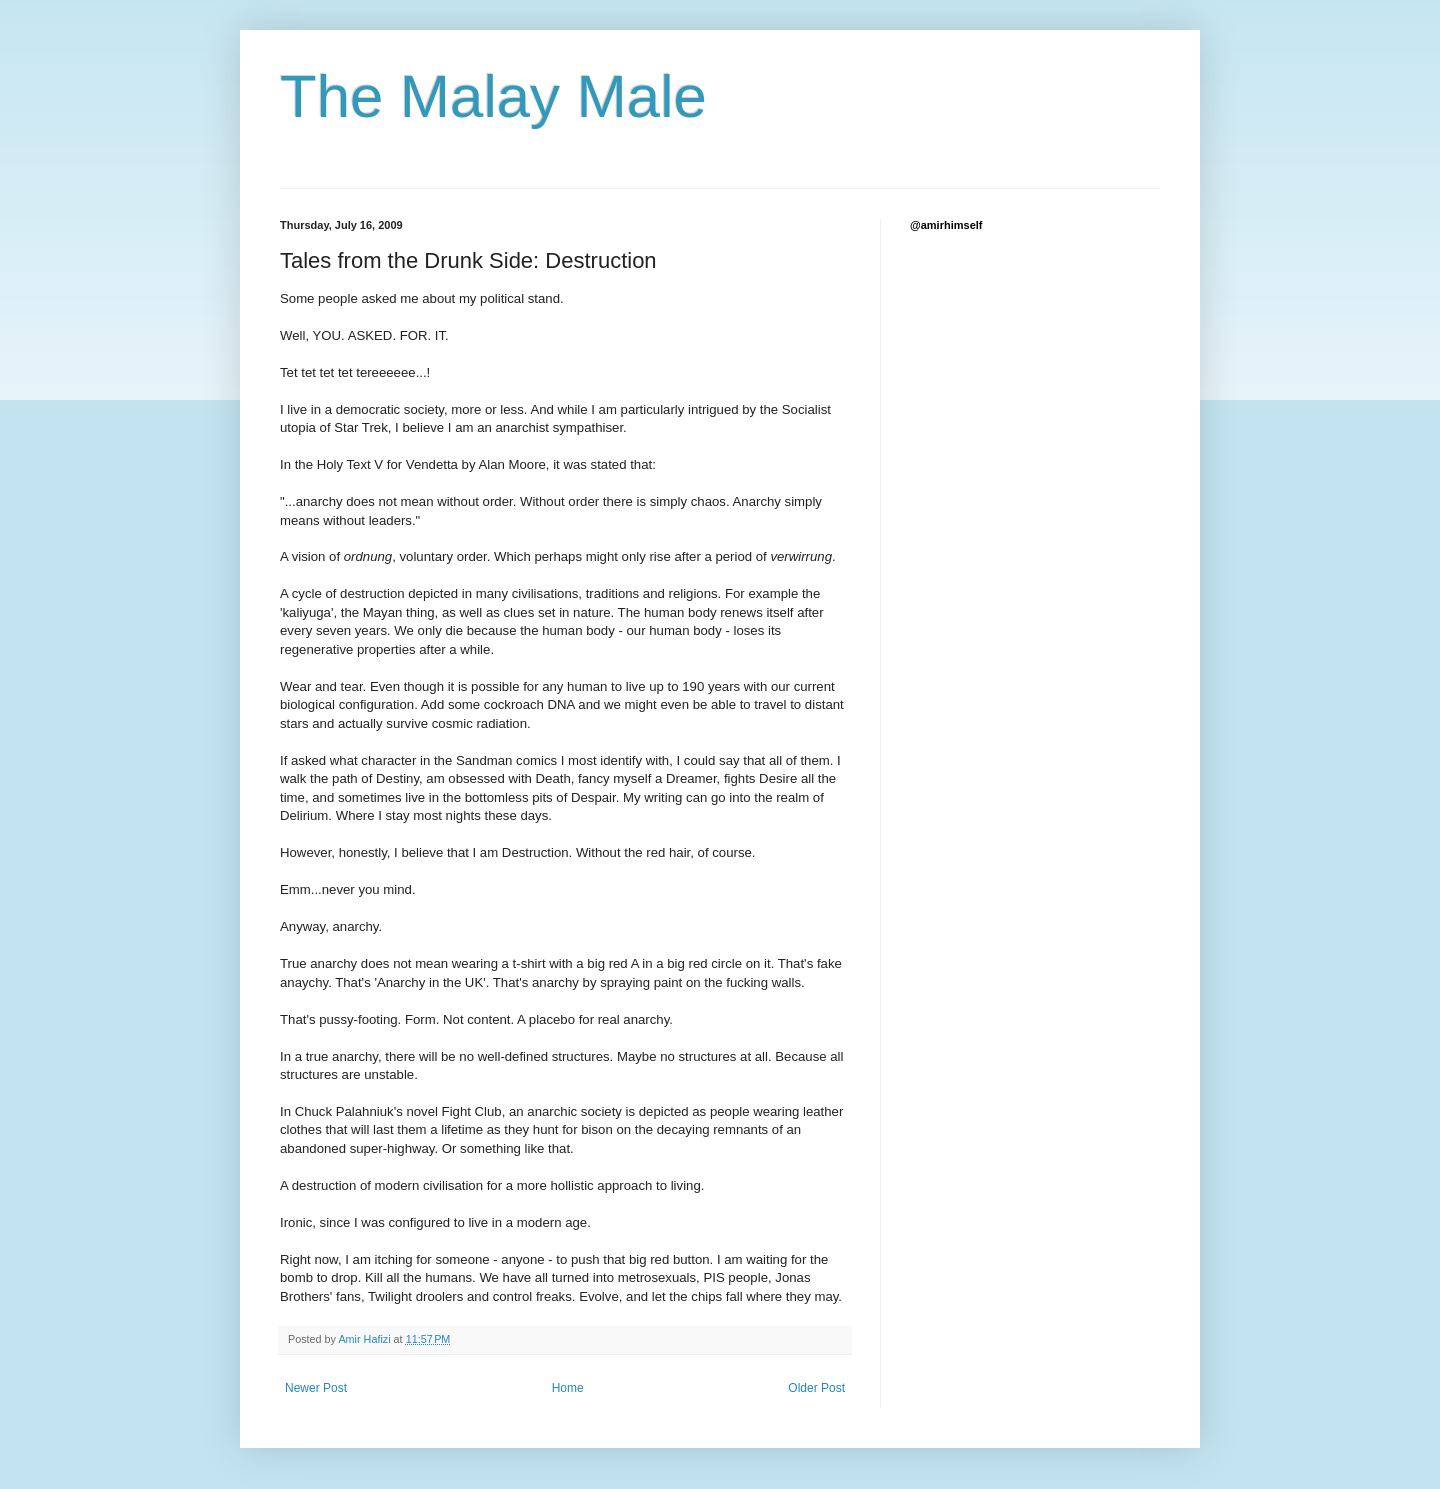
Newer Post (316, 1388)
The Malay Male (493, 96)
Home (568, 1388)
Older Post (816, 1388)
